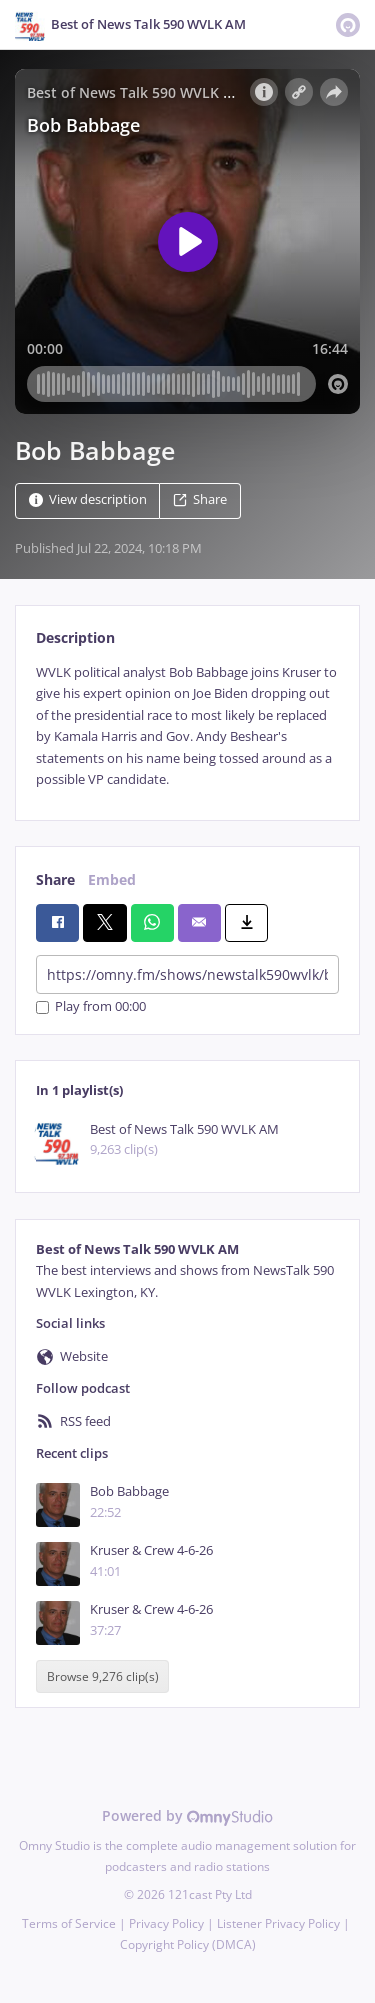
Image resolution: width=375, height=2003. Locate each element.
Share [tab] (55, 879)
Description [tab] (75, 637)
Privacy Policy (166, 1923)
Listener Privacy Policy (278, 1923)
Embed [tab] (112, 879)
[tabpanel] (187, 726)
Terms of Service (69, 1923)
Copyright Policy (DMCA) (188, 1944)
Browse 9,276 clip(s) (103, 1676)
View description (88, 499)
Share (200, 499)
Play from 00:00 (91, 1007)
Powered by (187, 1815)
